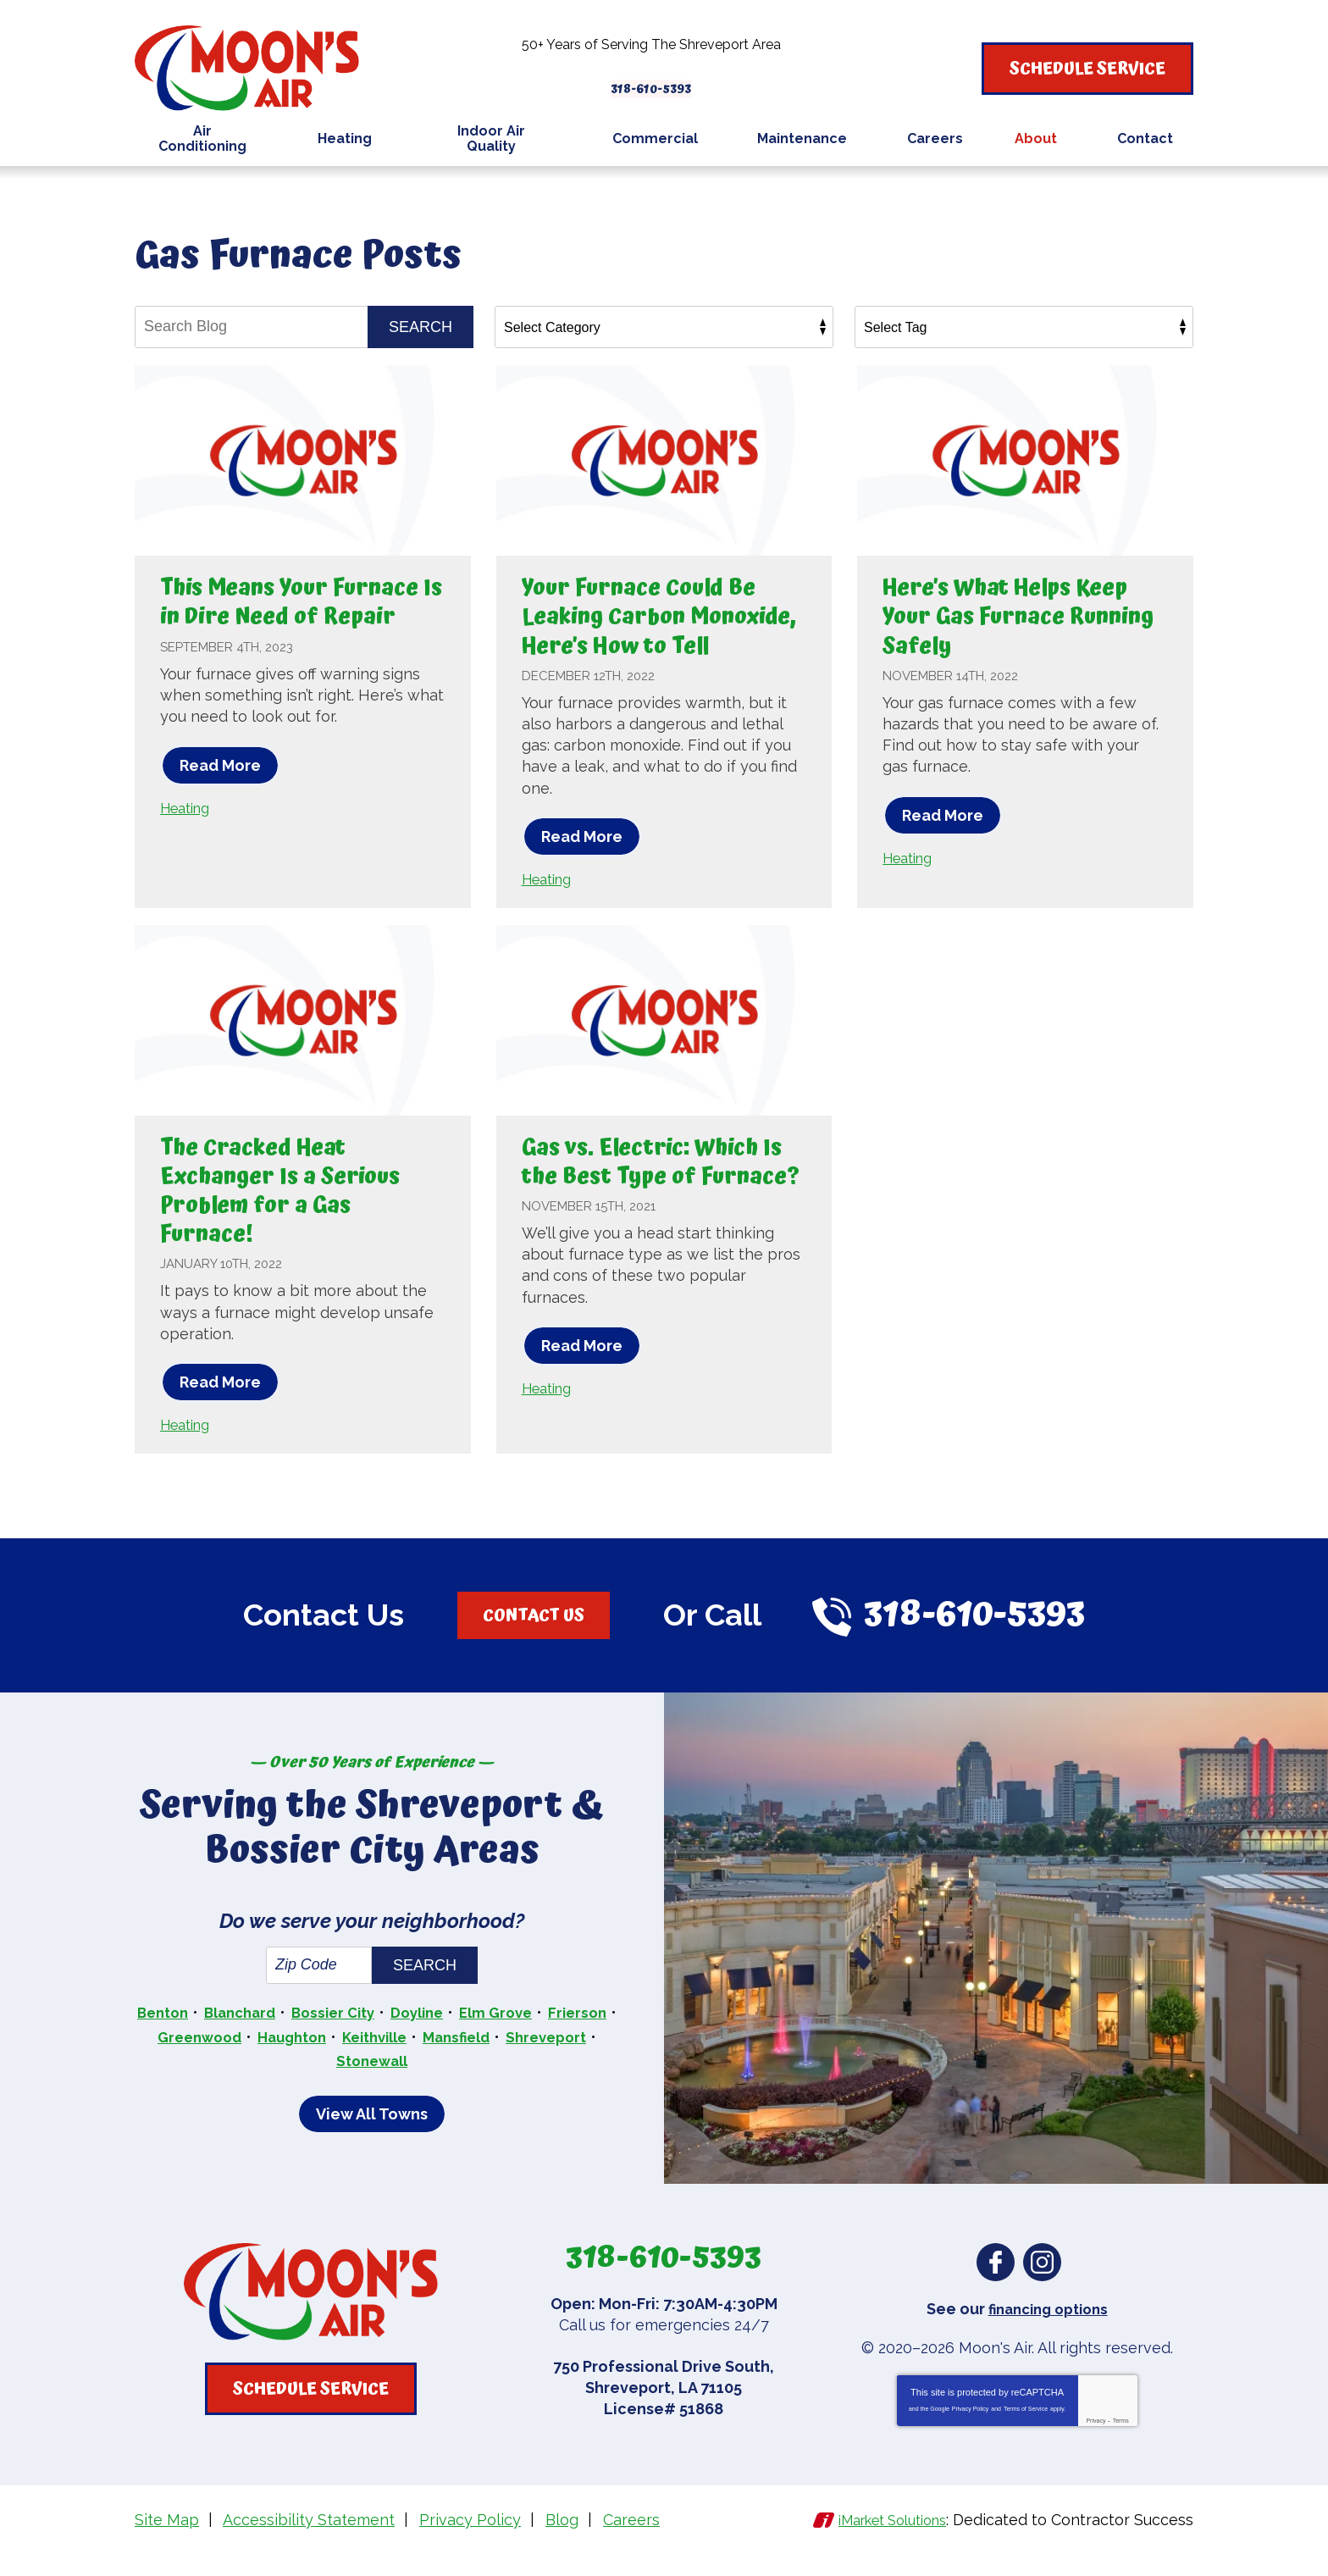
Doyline (461, 2043)
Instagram (1042, 2288)
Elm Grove (545, 2043)
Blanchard (271, 2043)
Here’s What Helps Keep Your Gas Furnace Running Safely (1022, 616)
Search (420, 326)
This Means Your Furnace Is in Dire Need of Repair (298, 616)
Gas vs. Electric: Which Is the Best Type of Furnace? (658, 1204)
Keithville (465, 2066)
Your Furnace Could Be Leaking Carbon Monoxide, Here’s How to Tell (656, 630)
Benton (188, 2043)
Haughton (375, 2066)
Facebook (996, 2288)
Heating (189, 836)
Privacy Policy (970, 2435)
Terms (1121, 2447)
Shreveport (325, 2088)
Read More (220, 794)
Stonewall (423, 2088)
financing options (1048, 2335)
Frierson (184, 2066)
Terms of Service (1026, 2435)
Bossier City (371, 2043)
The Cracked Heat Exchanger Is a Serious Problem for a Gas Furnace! (296, 1218)
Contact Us (533, 1643)
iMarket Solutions (883, 2545)
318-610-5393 (664, 79)
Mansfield (554, 2066)
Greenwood (276, 2066)
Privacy (1095, 2447)
